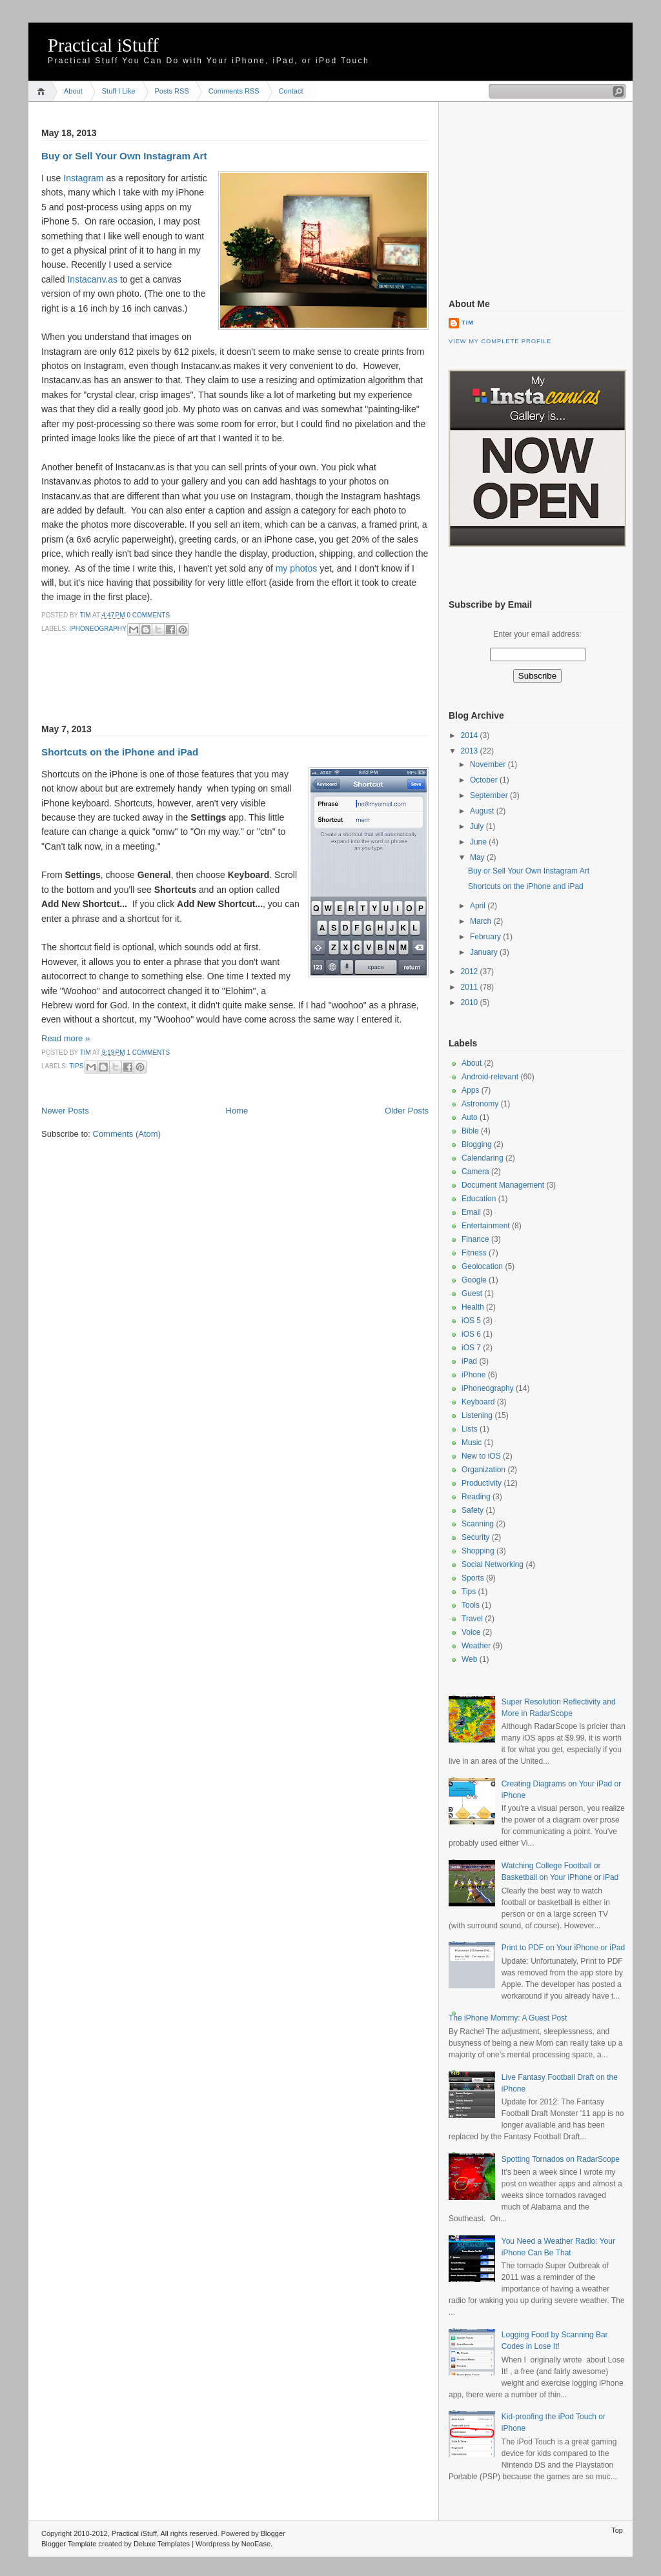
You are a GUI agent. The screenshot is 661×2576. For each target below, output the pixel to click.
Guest (472, 1293)
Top (617, 2530)
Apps (470, 1090)
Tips (76, 1066)
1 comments (148, 1052)
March (482, 921)
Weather (476, 1645)
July (478, 826)
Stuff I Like (119, 91)
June (479, 841)
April (478, 905)
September (490, 795)
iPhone (473, 1374)
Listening (477, 1415)
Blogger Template (68, 2544)
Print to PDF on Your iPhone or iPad (563, 1947)
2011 (470, 987)
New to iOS (481, 1456)
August (483, 810)
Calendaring (482, 1158)
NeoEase (255, 2544)
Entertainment (486, 1225)
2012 (470, 971)
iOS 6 (471, 1334)
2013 (470, 750)
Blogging (477, 1144)
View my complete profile (500, 341)
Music (472, 1442)
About (73, 91)
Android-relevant (490, 1076)
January (485, 952)
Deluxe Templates (162, 2544)
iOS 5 (471, 1320)
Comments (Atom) (127, 1134)
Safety (472, 1510)
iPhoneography (97, 628)
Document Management (503, 1185)
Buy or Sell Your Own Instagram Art (124, 155)
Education (479, 1198)
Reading (476, 1496)
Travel (472, 1618)
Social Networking (493, 1564)
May (478, 857)
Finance (475, 1239)
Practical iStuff (103, 45)
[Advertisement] (192, 688)
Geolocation (482, 1266)
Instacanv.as (92, 279)
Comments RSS (233, 91)
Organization (483, 1469)
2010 (470, 1002)
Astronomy (480, 1103)
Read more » (65, 1038)
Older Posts (407, 1110)
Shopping (478, 1550)
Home (42, 91)
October (485, 779)
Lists (470, 1428)
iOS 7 (471, 1347)
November (489, 764)
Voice (471, 1632)
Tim (86, 615)
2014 (470, 735)
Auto (470, 1117)
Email (471, 1212)
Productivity (482, 1483)
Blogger (273, 2533)
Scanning (478, 1523)
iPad (469, 1361)
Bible (470, 1130)
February (486, 936)
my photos (297, 568)
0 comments (148, 615)
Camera (475, 1171)
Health (473, 1307)
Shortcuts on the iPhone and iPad (119, 751)
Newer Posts (65, 1110)
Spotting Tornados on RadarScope (561, 2159)
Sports (473, 1578)
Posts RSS (172, 91)
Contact (291, 91)
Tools (471, 1605)
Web (469, 1659)
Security (475, 1537)
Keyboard (478, 1401)
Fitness (474, 1252)
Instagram (83, 178)
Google (474, 1279)
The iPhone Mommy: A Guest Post (508, 2017)
